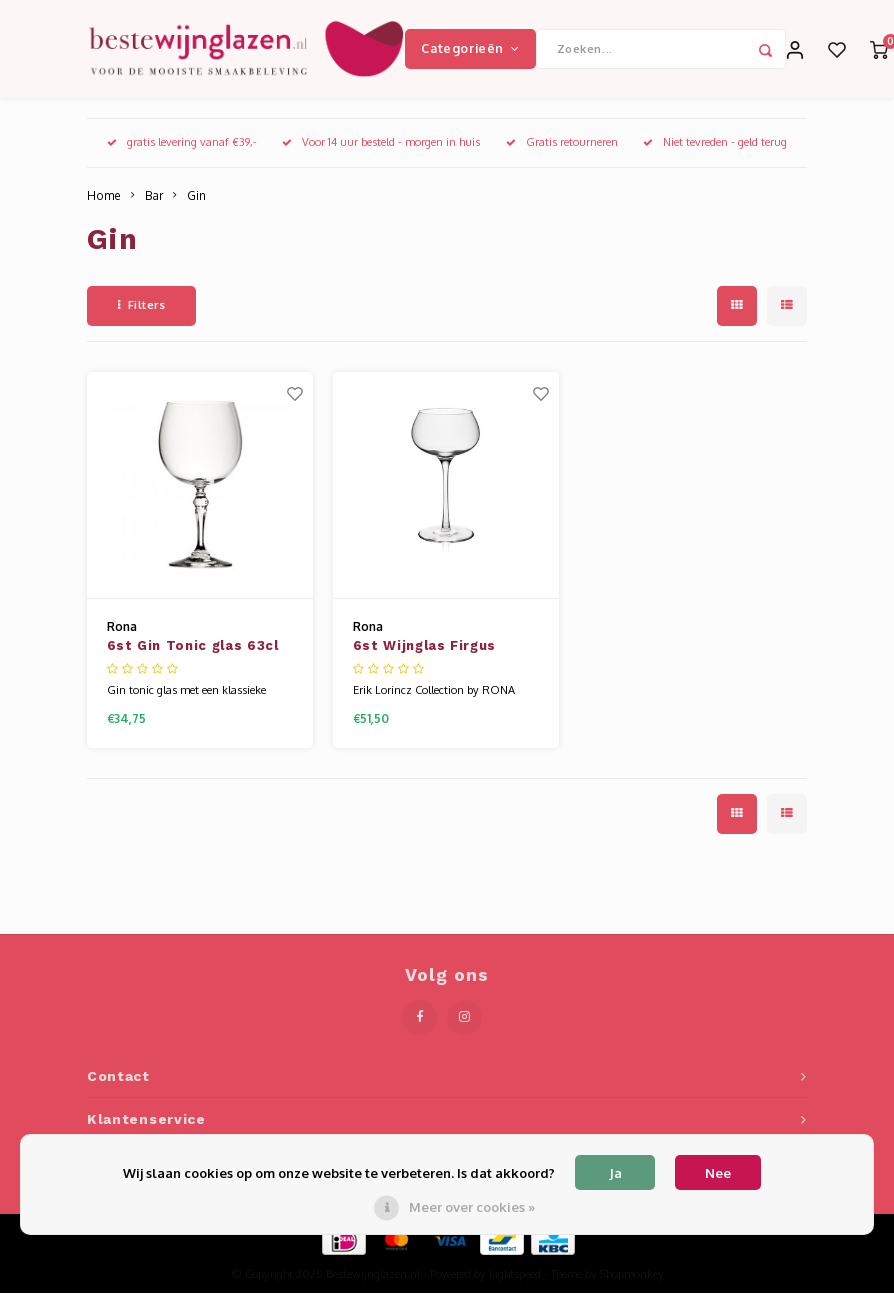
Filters (141, 307)
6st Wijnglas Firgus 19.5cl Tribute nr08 (424, 650)
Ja (615, 1173)
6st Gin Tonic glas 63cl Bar (193, 650)
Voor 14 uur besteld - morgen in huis (381, 144)
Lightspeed (515, 1276)
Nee (718, 1173)
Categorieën (470, 49)
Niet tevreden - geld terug (715, 144)
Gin (196, 197)
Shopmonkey (632, 1276)
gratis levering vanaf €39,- (182, 144)
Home (104, 197)
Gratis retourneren (562, 144)
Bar (154, 197)
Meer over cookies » (472, 1207)
